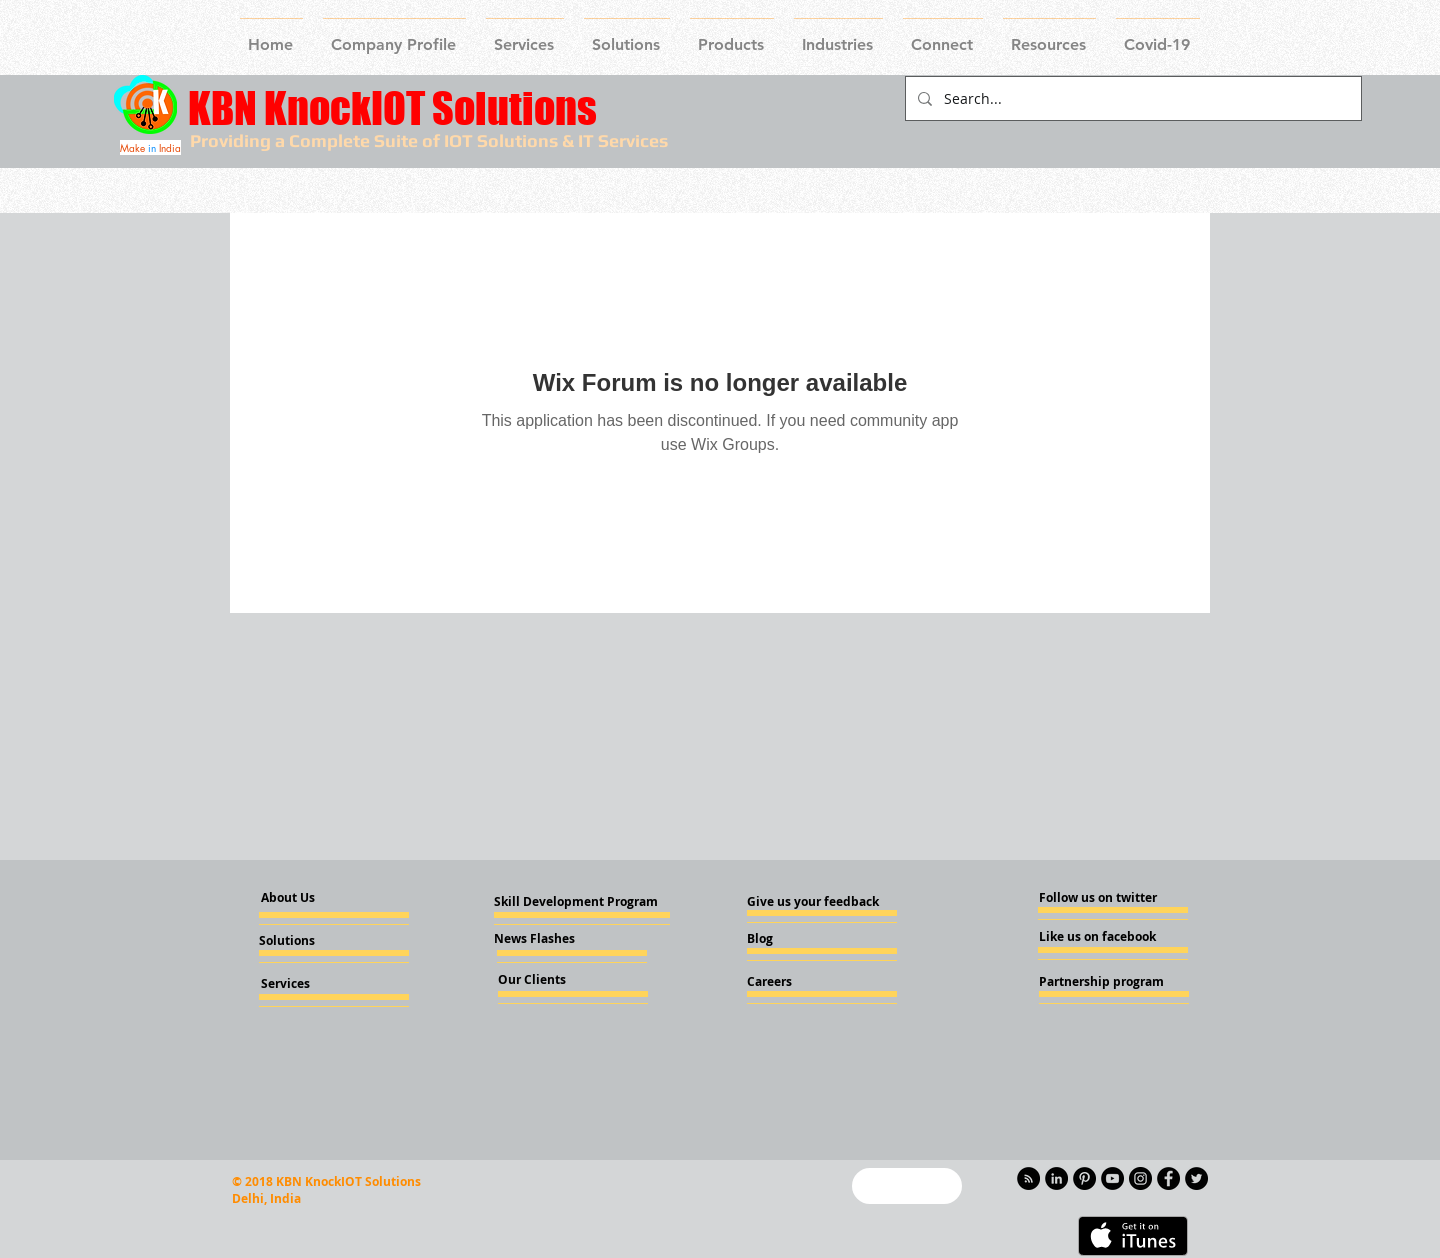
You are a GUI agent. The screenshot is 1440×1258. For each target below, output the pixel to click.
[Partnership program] (1101, 982)
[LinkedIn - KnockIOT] (1056, 1178)
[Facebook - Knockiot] (1168, 1178)
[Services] (318, 984)
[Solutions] (313, 941)
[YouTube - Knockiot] (1112, 1178)
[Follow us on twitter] (1098, 898)
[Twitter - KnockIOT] (1196, 1178)
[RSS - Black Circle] (1028, 1178)
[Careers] (801, 982)
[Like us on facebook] (1099, 937)
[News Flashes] (551, 939)
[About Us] (305, 898)
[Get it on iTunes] (1133, 1236)
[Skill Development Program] (576, 902)
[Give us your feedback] (819, 902)
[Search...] (1131, 98)
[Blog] (801, 939)
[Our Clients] (552, 980)
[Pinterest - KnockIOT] (1084, 1178)
